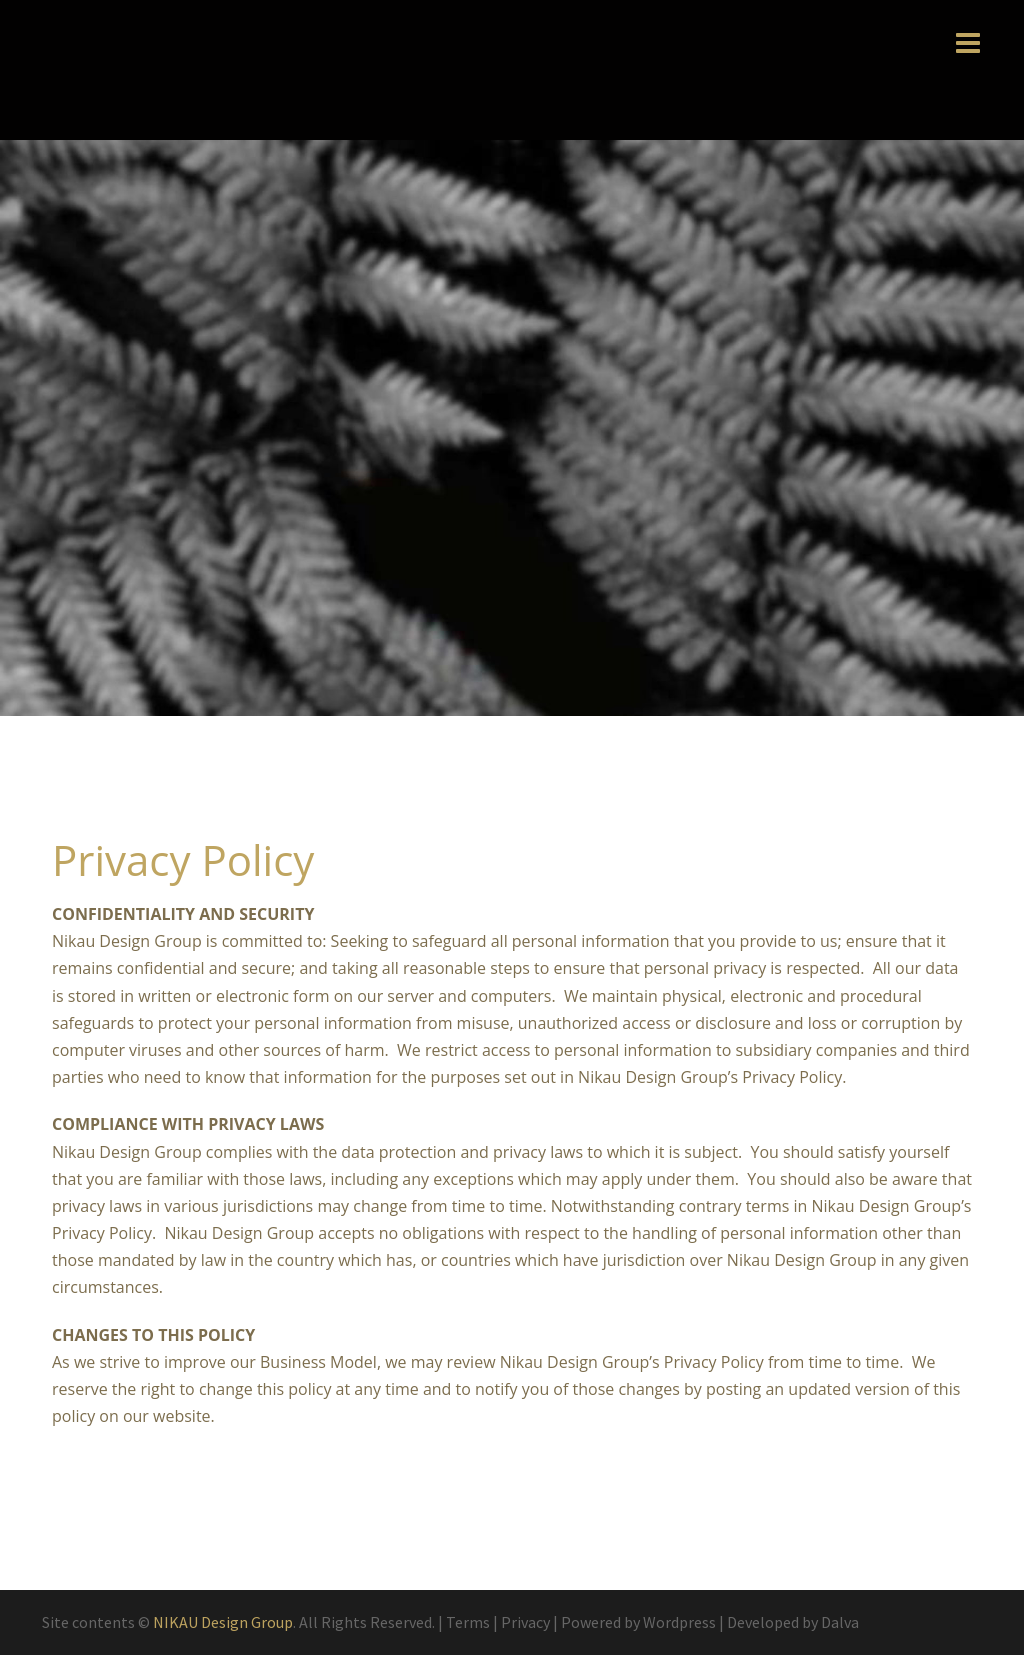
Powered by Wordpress (638, 1622)
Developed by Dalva (793, 1622)
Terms (468, 1622)
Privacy (525, 1622)
